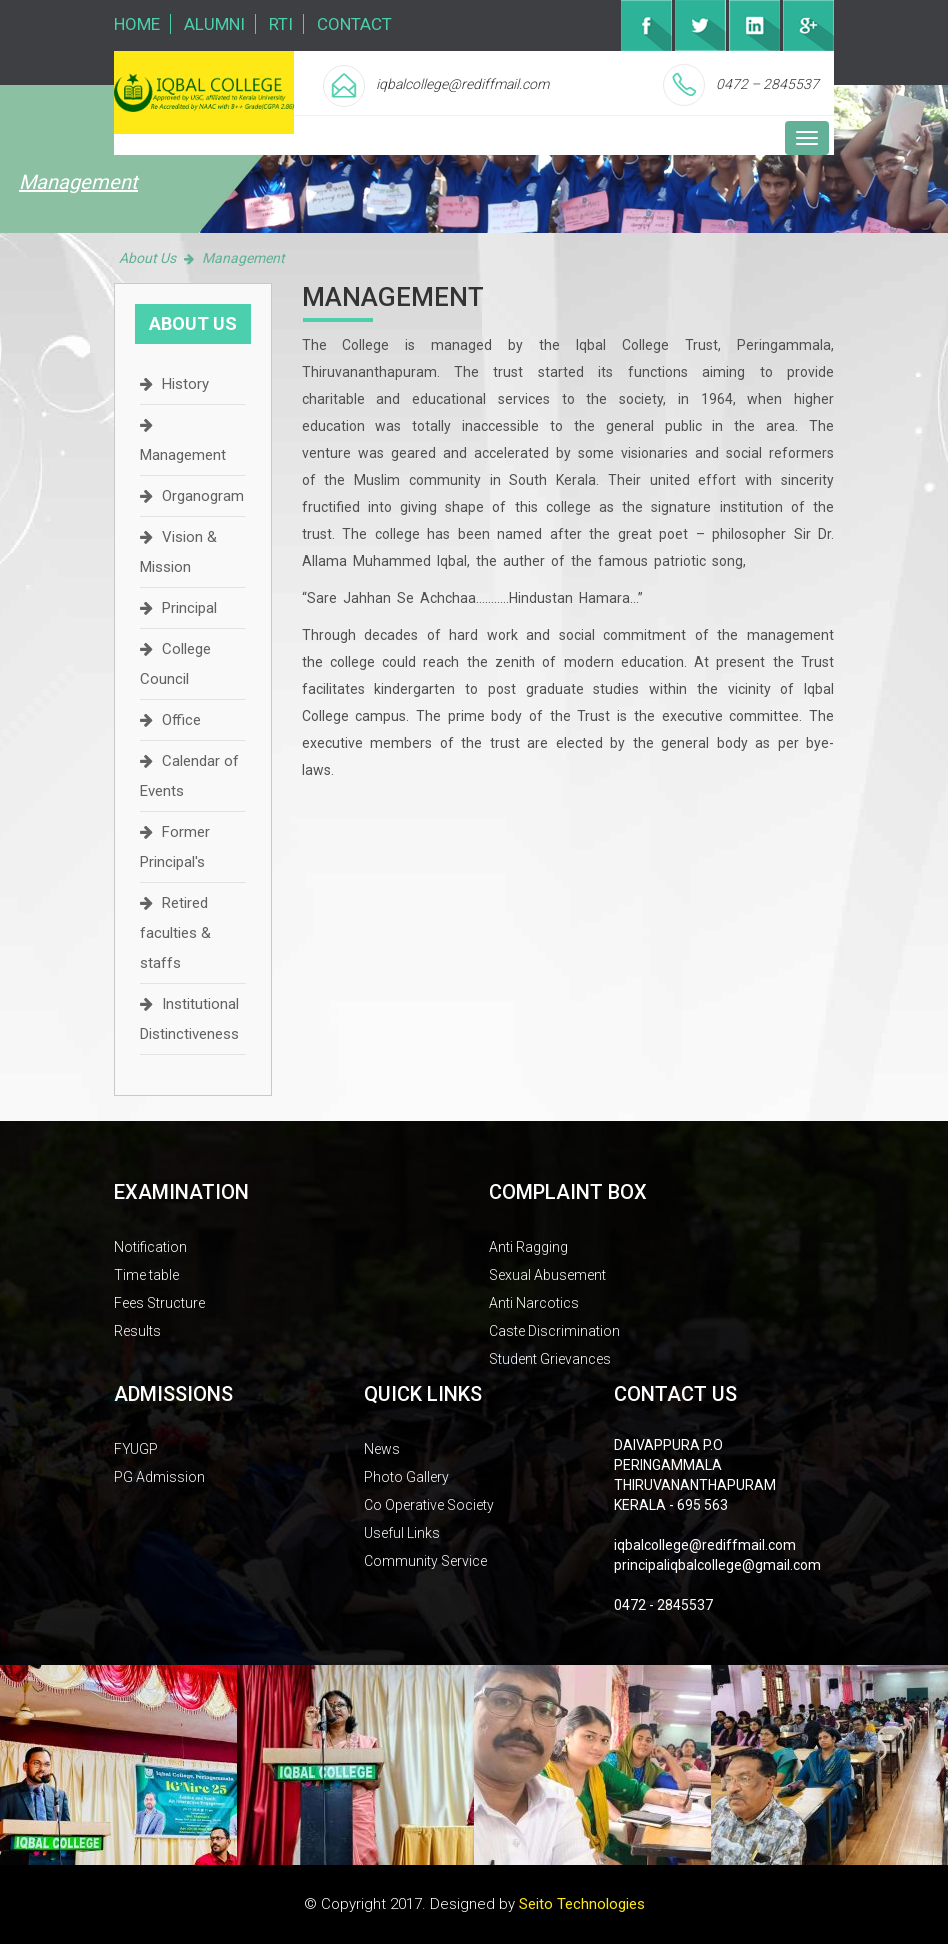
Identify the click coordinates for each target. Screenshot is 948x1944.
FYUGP (136, 1449)
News (382, 1449)
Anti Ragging (528, 1247)
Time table (146, 1275)
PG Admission (159, 1477)
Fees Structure (159, 1303)
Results (137, 1331)
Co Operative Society (429, 1505)
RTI (281, 24)
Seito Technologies (582, 1904)
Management (183, 455)
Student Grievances (550, 1359)
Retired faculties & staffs (175, 933)
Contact (354, 24)
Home (137, 24)
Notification (150, 1247)
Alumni (214, 24)
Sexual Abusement (547, 1275)
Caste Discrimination (554, 1331)
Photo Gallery (406, 1477)
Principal (189, 608)
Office (181, 720)
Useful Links (402, 1533)
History (185, 384)
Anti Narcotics (534, 1303)
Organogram (203, 496)
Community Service (425, 1561)
